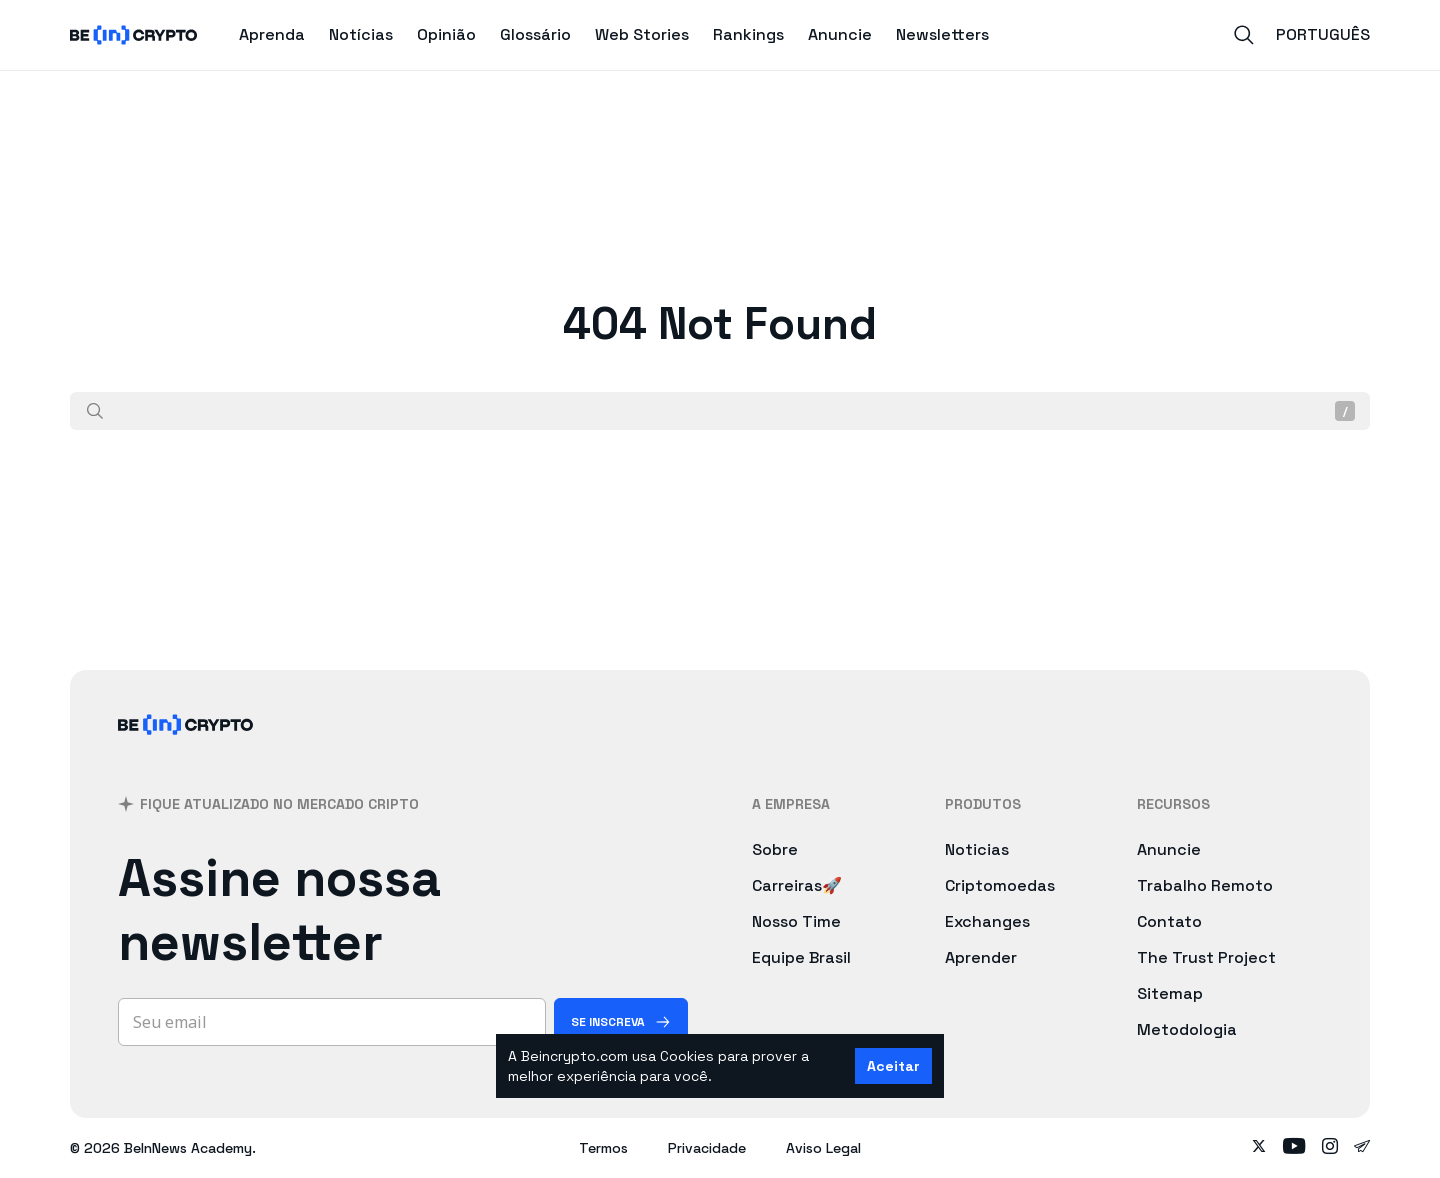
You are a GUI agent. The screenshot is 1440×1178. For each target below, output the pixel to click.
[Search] (1244, 35)
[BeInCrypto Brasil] (186, 750)
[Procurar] (95, 411)
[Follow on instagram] (1330, 1148)
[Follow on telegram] (1362, 1148)
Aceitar (893, 1066)
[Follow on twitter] (1259, 1148)
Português (1323, 34)
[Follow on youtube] (1294, 1148)
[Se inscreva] (621, 1022)
